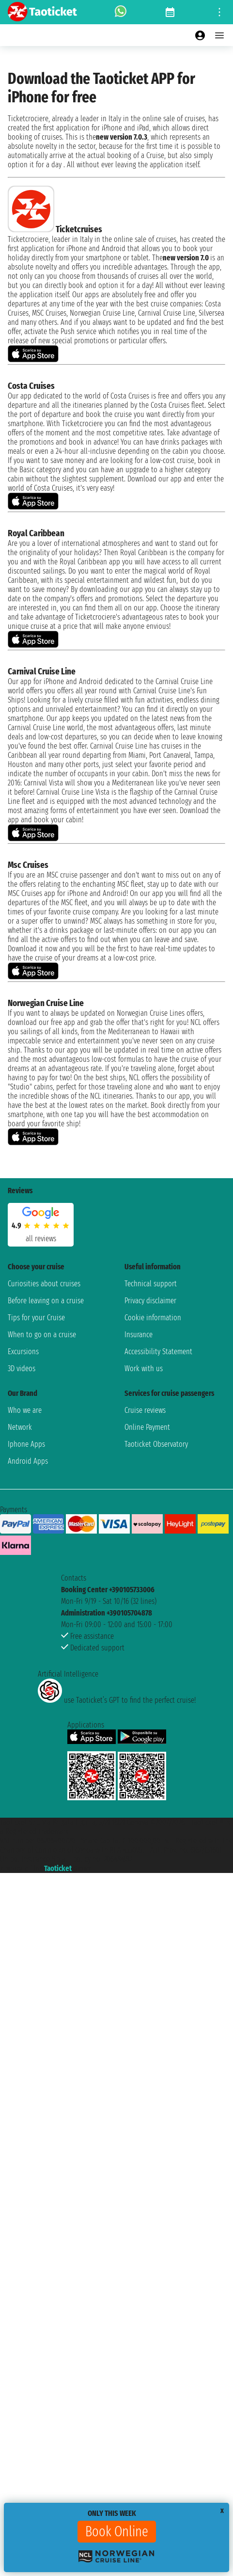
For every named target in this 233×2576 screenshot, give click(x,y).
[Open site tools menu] (219, 12)
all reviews (41, 1238)
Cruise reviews (145, 1410)
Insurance (138, 1334)
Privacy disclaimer (150, 1300)
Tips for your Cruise (36, 1317)
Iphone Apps (26, 1444)
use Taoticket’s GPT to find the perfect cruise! (117, 1700)
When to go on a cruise (42, 1334)
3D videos (21, 1368)
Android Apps (28, 1461)
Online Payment (147, 1427)
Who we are (25, 1410)
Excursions (23, 1351)
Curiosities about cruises (44, 1283)
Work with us (143, 1368)
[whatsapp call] (120, 12)
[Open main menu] (219, 35)
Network (20, 1427)
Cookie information (152, 1317)
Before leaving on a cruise (46, 1300)
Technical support (150, 1283)
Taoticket (58, 1868)
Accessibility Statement (158, 1351)
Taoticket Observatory (156, 1444)
